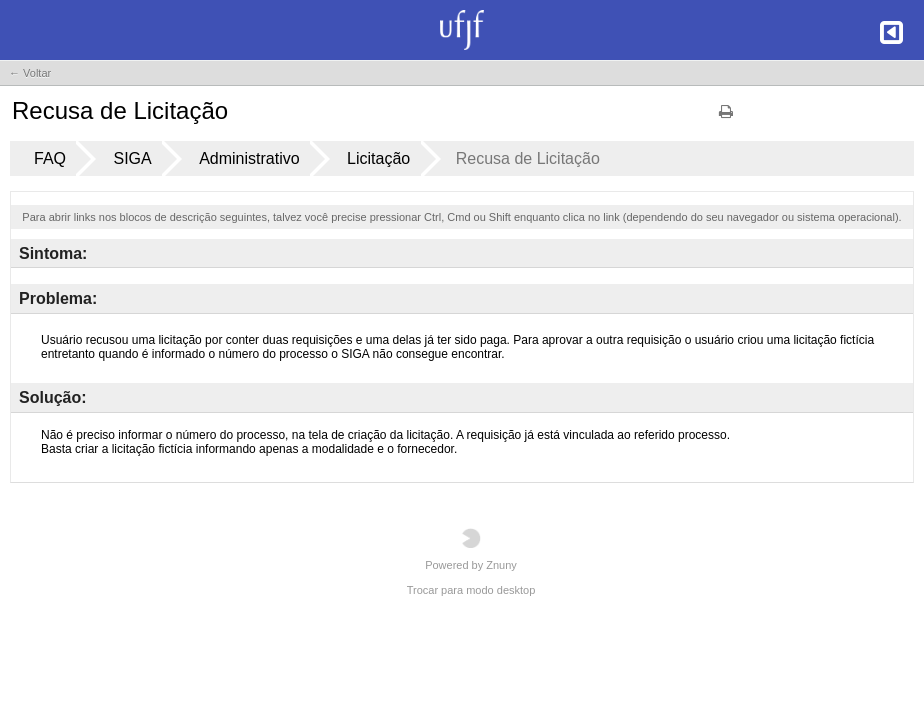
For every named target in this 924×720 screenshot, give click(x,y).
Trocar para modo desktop (471, 590)
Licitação (378, 158)
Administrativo (249, 158)
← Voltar (30, 73)
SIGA (132, 158)
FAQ (50, 158)
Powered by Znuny (471, 549)
